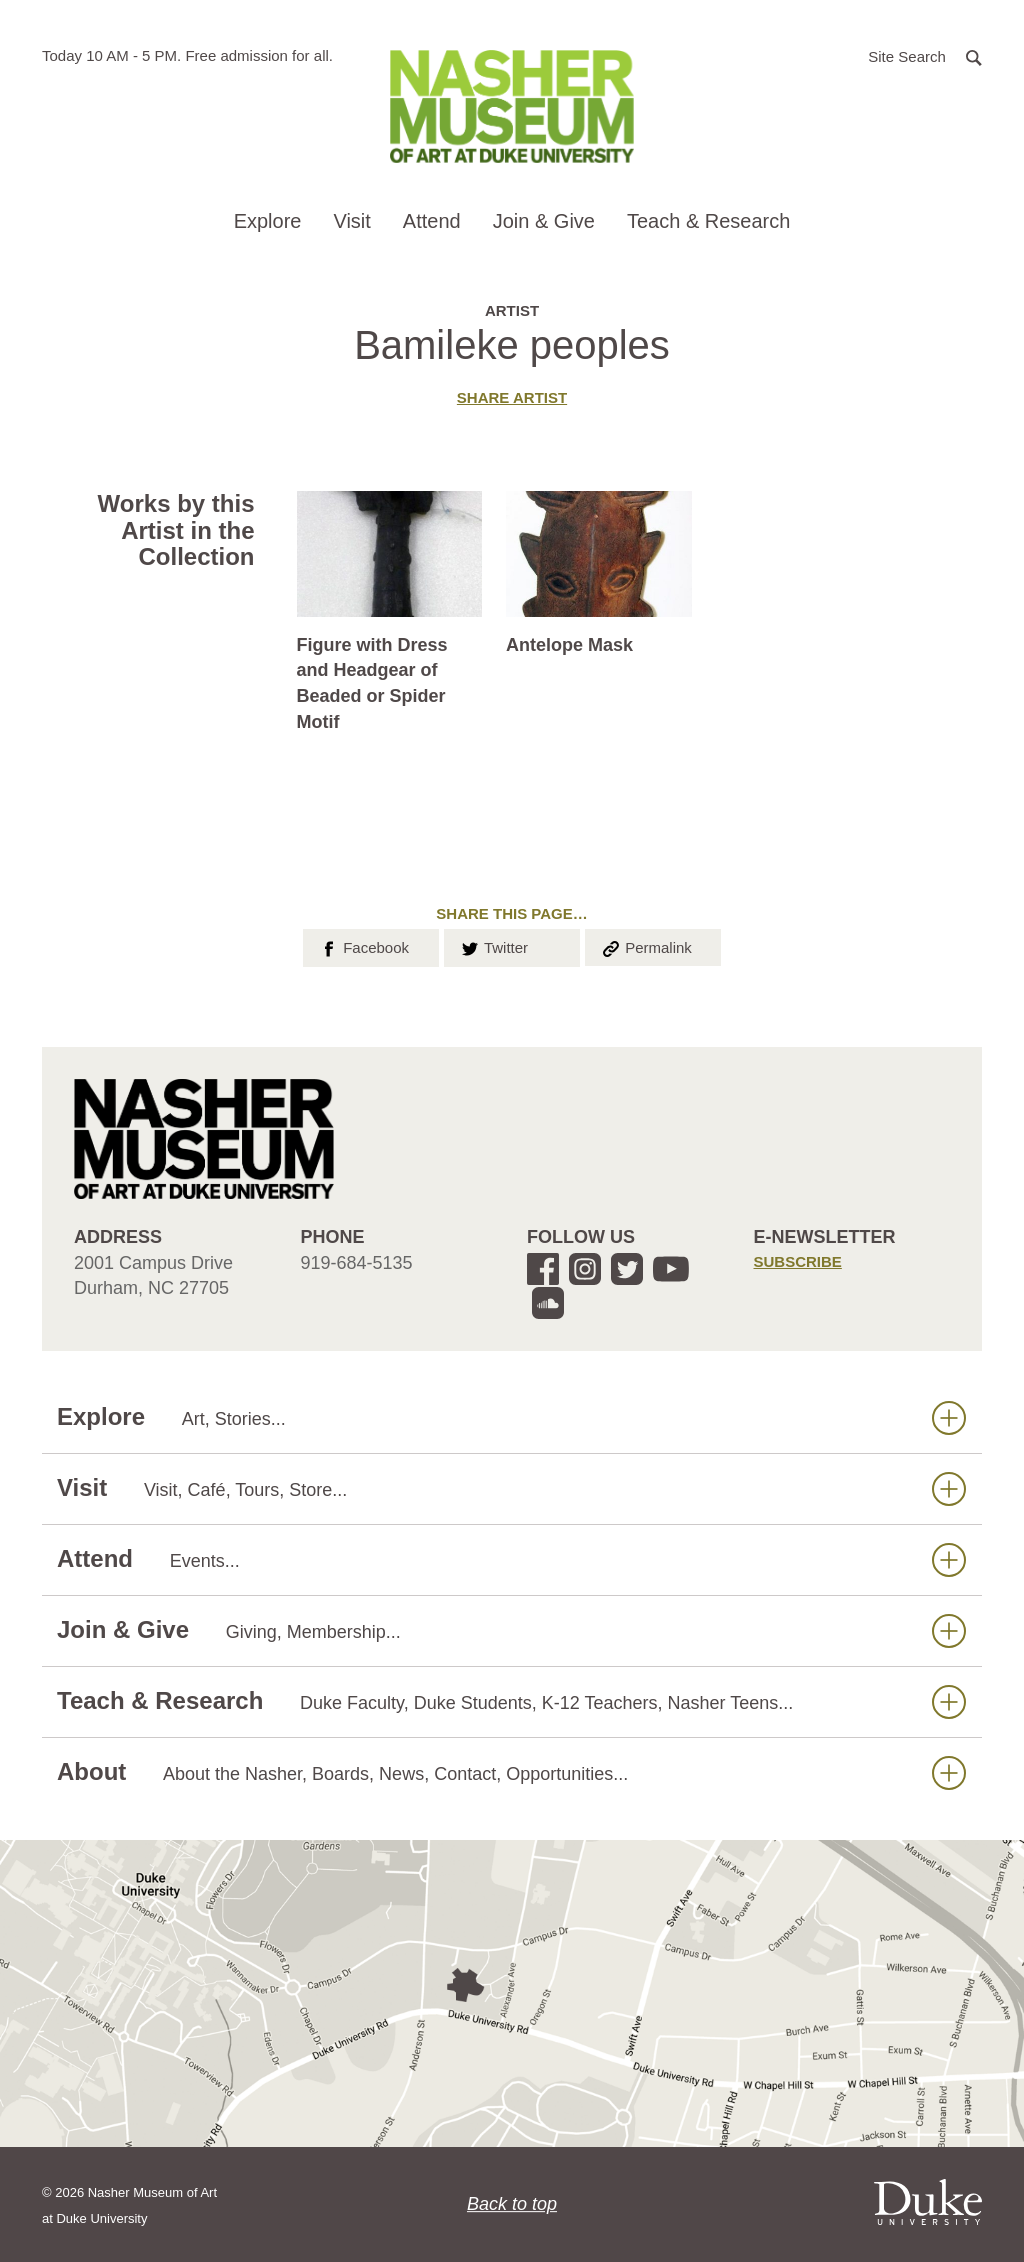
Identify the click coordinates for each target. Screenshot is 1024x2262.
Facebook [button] (363, 946)
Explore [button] (268, 221)
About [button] (511, 1772)
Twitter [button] (493, 946)
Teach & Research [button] (708, 221)
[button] (925, 55)
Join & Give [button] (544, 221)
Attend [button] (432, 221)
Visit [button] (351, 221)
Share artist (512, 397)
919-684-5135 (357, 1263)
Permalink (646, 946)
